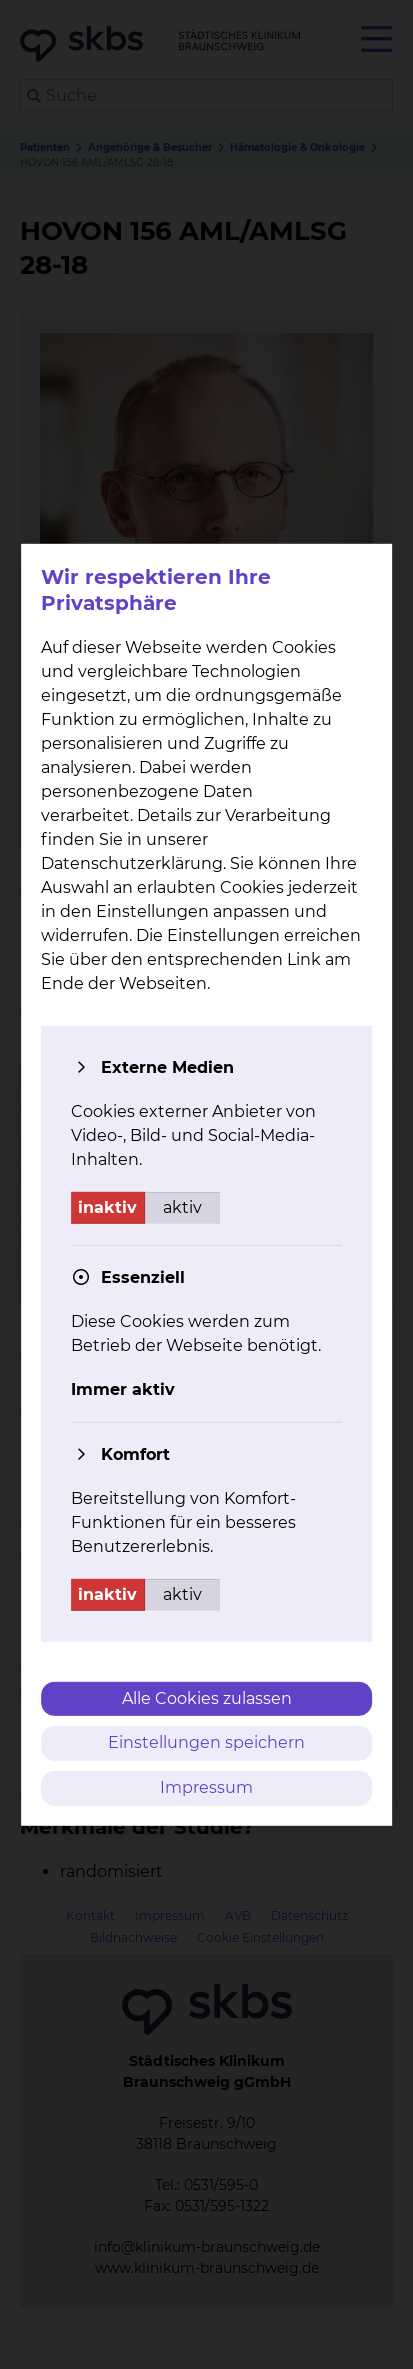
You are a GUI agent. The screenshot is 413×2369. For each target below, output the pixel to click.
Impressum (206, 1787)
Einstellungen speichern (206, 1742)
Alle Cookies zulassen (207, 1697)
